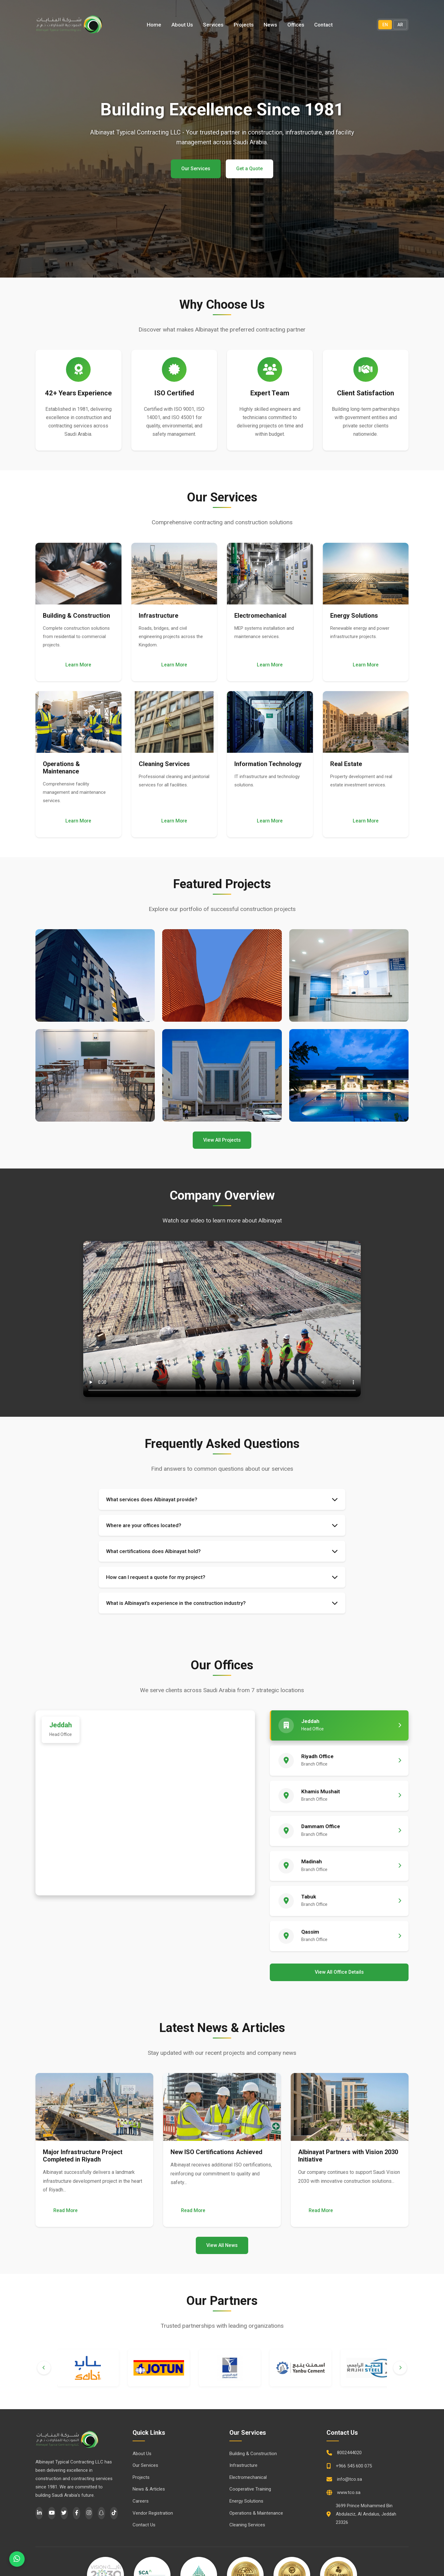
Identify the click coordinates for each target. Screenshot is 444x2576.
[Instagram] (88, 2514)
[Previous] (44, 2369)
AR (400, 25)
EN (385, 25)
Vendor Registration (153, 2513)
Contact (323, 25)
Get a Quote (249, 168)
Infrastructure (243, 2466)
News (271, 25)
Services (214, 25)
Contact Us (144, 2526)
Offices (295, 25)
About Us (183, 25)
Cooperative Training (250, 2490)
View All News (222, 2246)
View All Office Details (339, 1973)
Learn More (78, 665)
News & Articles (149, 2490)
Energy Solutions (246, 2501)
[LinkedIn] (39, 2514)
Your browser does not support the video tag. (222, 1319)
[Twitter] (64, 2514)
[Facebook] (76, 2514)
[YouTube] (51, 2514)
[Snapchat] (101, 2514)
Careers (141, 2501)
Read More (65, 2211)
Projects (244, 25)
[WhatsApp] (17, 2559)
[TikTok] (113, 2514)
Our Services (195, 168)
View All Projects (222, 1140)
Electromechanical (248, 2478)
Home (155, 25)
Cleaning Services (247, 2526)
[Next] (400, 2369)
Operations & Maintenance (256, 2513)
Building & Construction (253, 2454)
